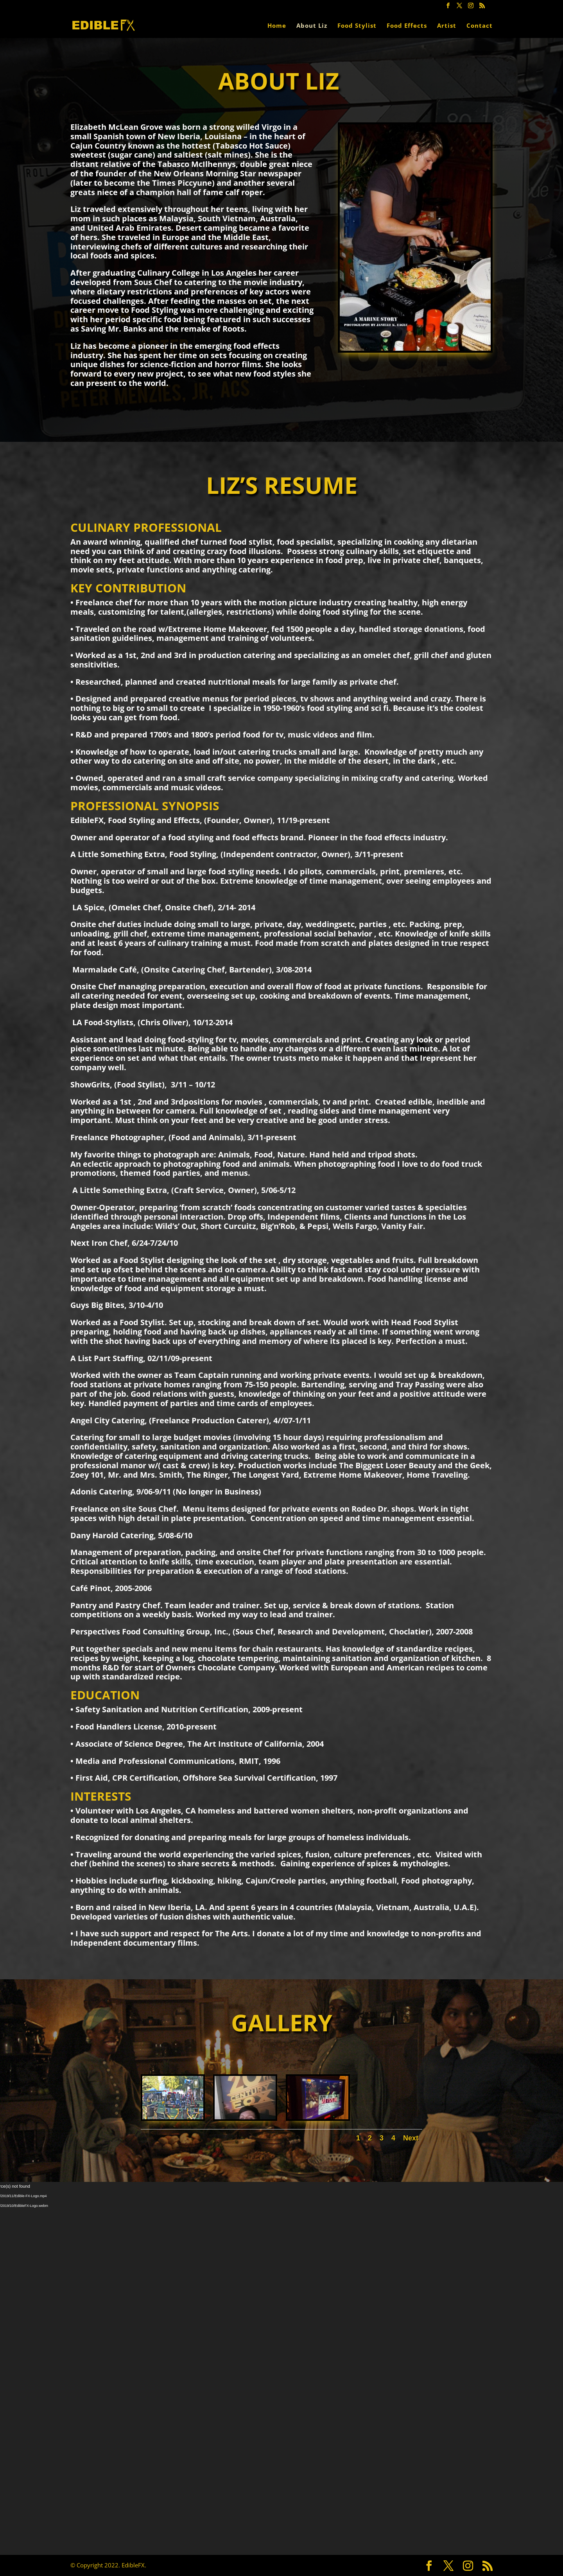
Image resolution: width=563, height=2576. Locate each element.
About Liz (311, 26)
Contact (479, 26)
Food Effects (407, 26)
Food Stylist (357, 26)
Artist (446, 26)
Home (276, 26)
